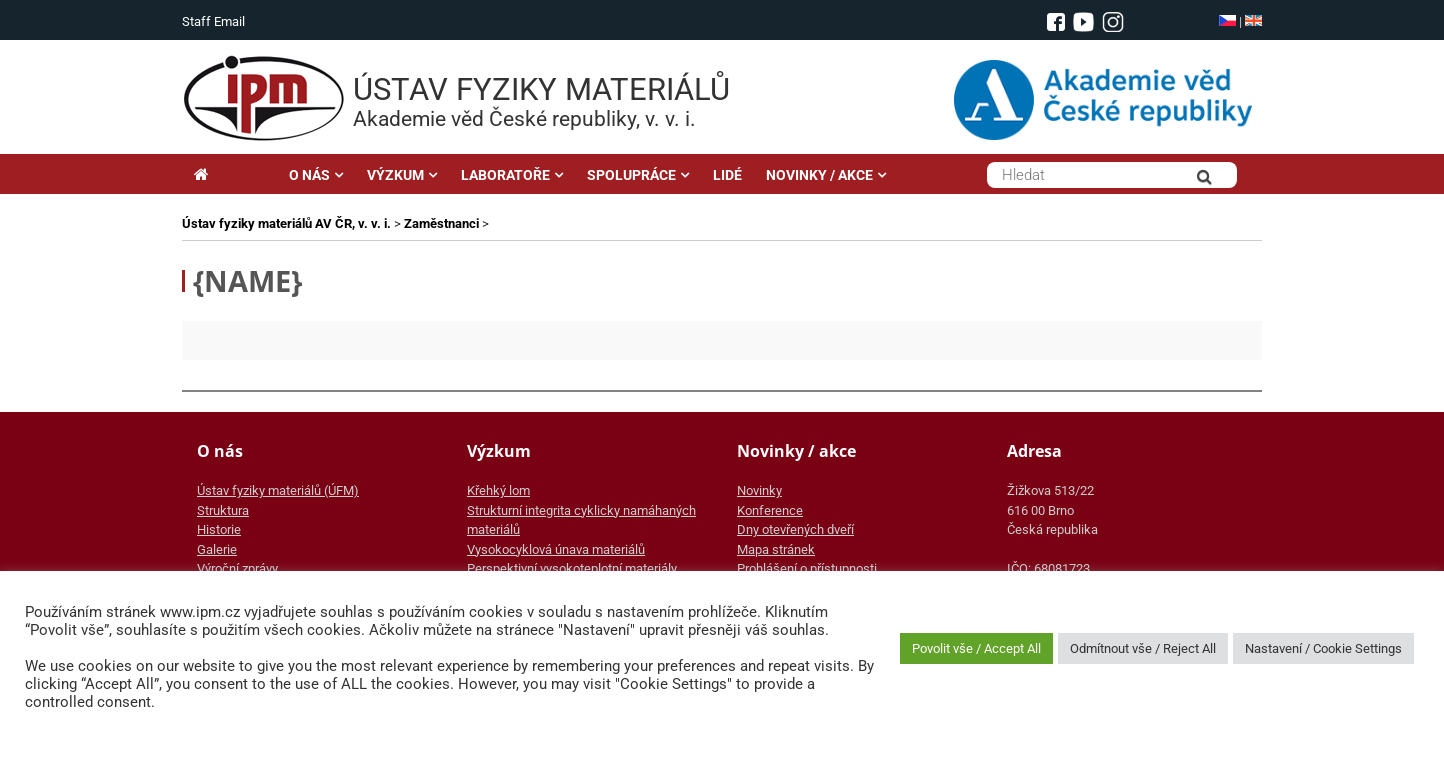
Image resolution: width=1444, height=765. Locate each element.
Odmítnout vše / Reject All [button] (1143, 648)
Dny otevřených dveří (795, 529)
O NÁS (309, 175)
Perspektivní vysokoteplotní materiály (572, 568)
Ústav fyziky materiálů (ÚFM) (278, 490)
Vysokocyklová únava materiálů (556, 549)
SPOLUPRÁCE (631, 175)
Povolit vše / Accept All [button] (976, 648)
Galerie (217, 549)
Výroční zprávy (237, 568)
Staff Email (213, 21)
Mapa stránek (776, 549)
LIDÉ (727, 175)
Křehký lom (498, 490)
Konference (770, 510)
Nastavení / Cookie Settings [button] (1323, 648)
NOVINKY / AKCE (819, 175)
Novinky (759, 490)
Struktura (223, 510)
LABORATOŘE (505, 175)
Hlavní (229, 175)
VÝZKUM (395, 175)
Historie (219, 529)
